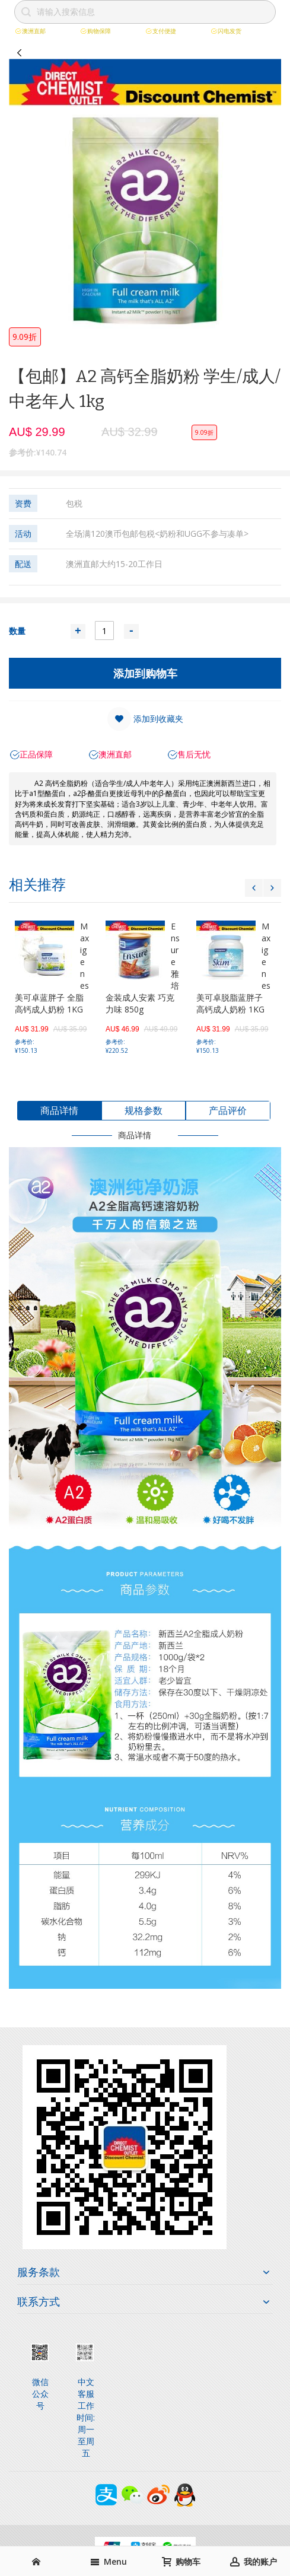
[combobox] (144, 12)
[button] (145, 719)
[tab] (59, 1110)
